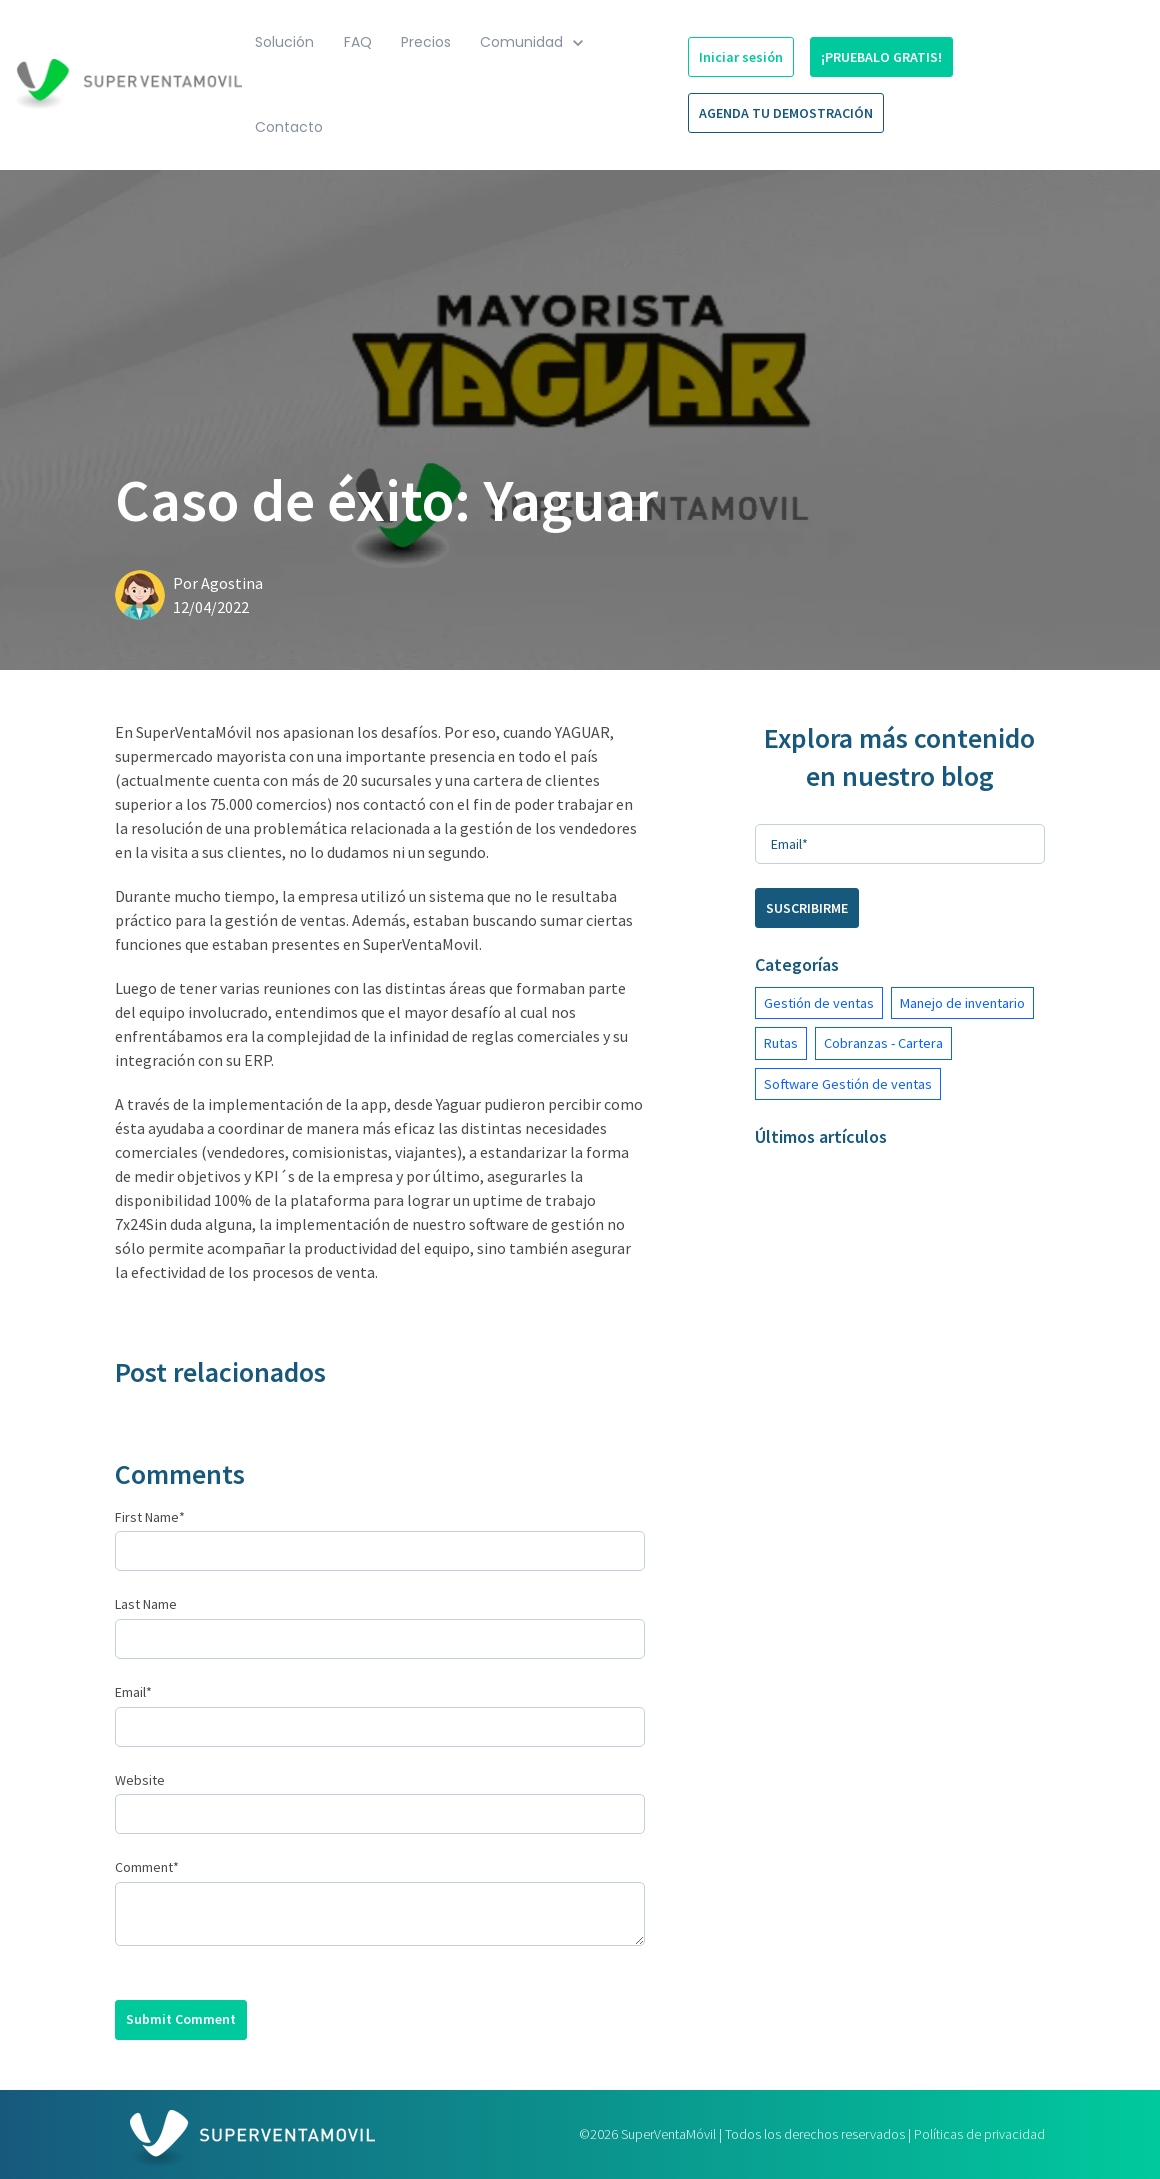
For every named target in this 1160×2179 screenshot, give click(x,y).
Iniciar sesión (741, 57)
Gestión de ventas (819, 1003)
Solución (284, 42)
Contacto (289, 127)
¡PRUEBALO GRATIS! (881, 57)
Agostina (232, 583)
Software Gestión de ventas (848, 1084)
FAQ (358, 42)
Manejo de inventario (962, 1003)
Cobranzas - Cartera (883, 1043)
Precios (426, 42)
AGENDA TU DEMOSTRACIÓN (786, 113)
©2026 (812, 2134)
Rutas (781, 1043)
